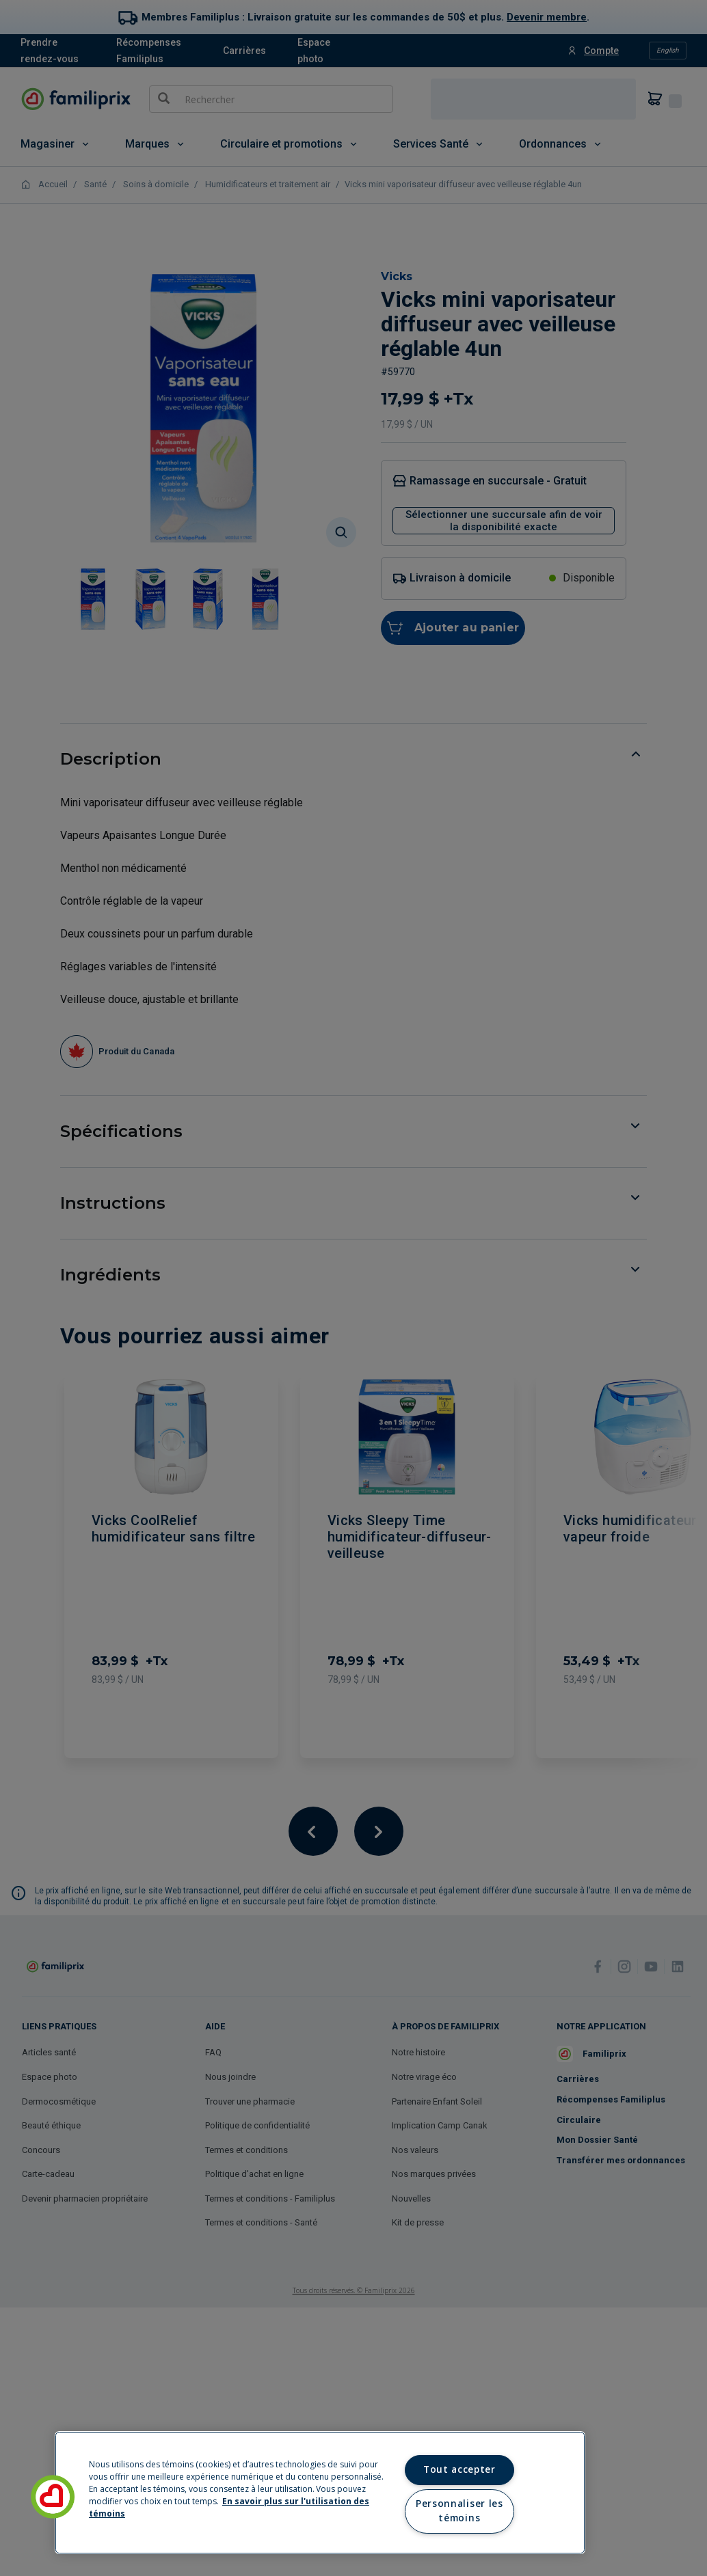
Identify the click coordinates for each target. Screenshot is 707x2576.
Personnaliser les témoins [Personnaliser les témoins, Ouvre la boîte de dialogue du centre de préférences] (459, 2511)
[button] (53, 2497)
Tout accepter (459, 2469)
